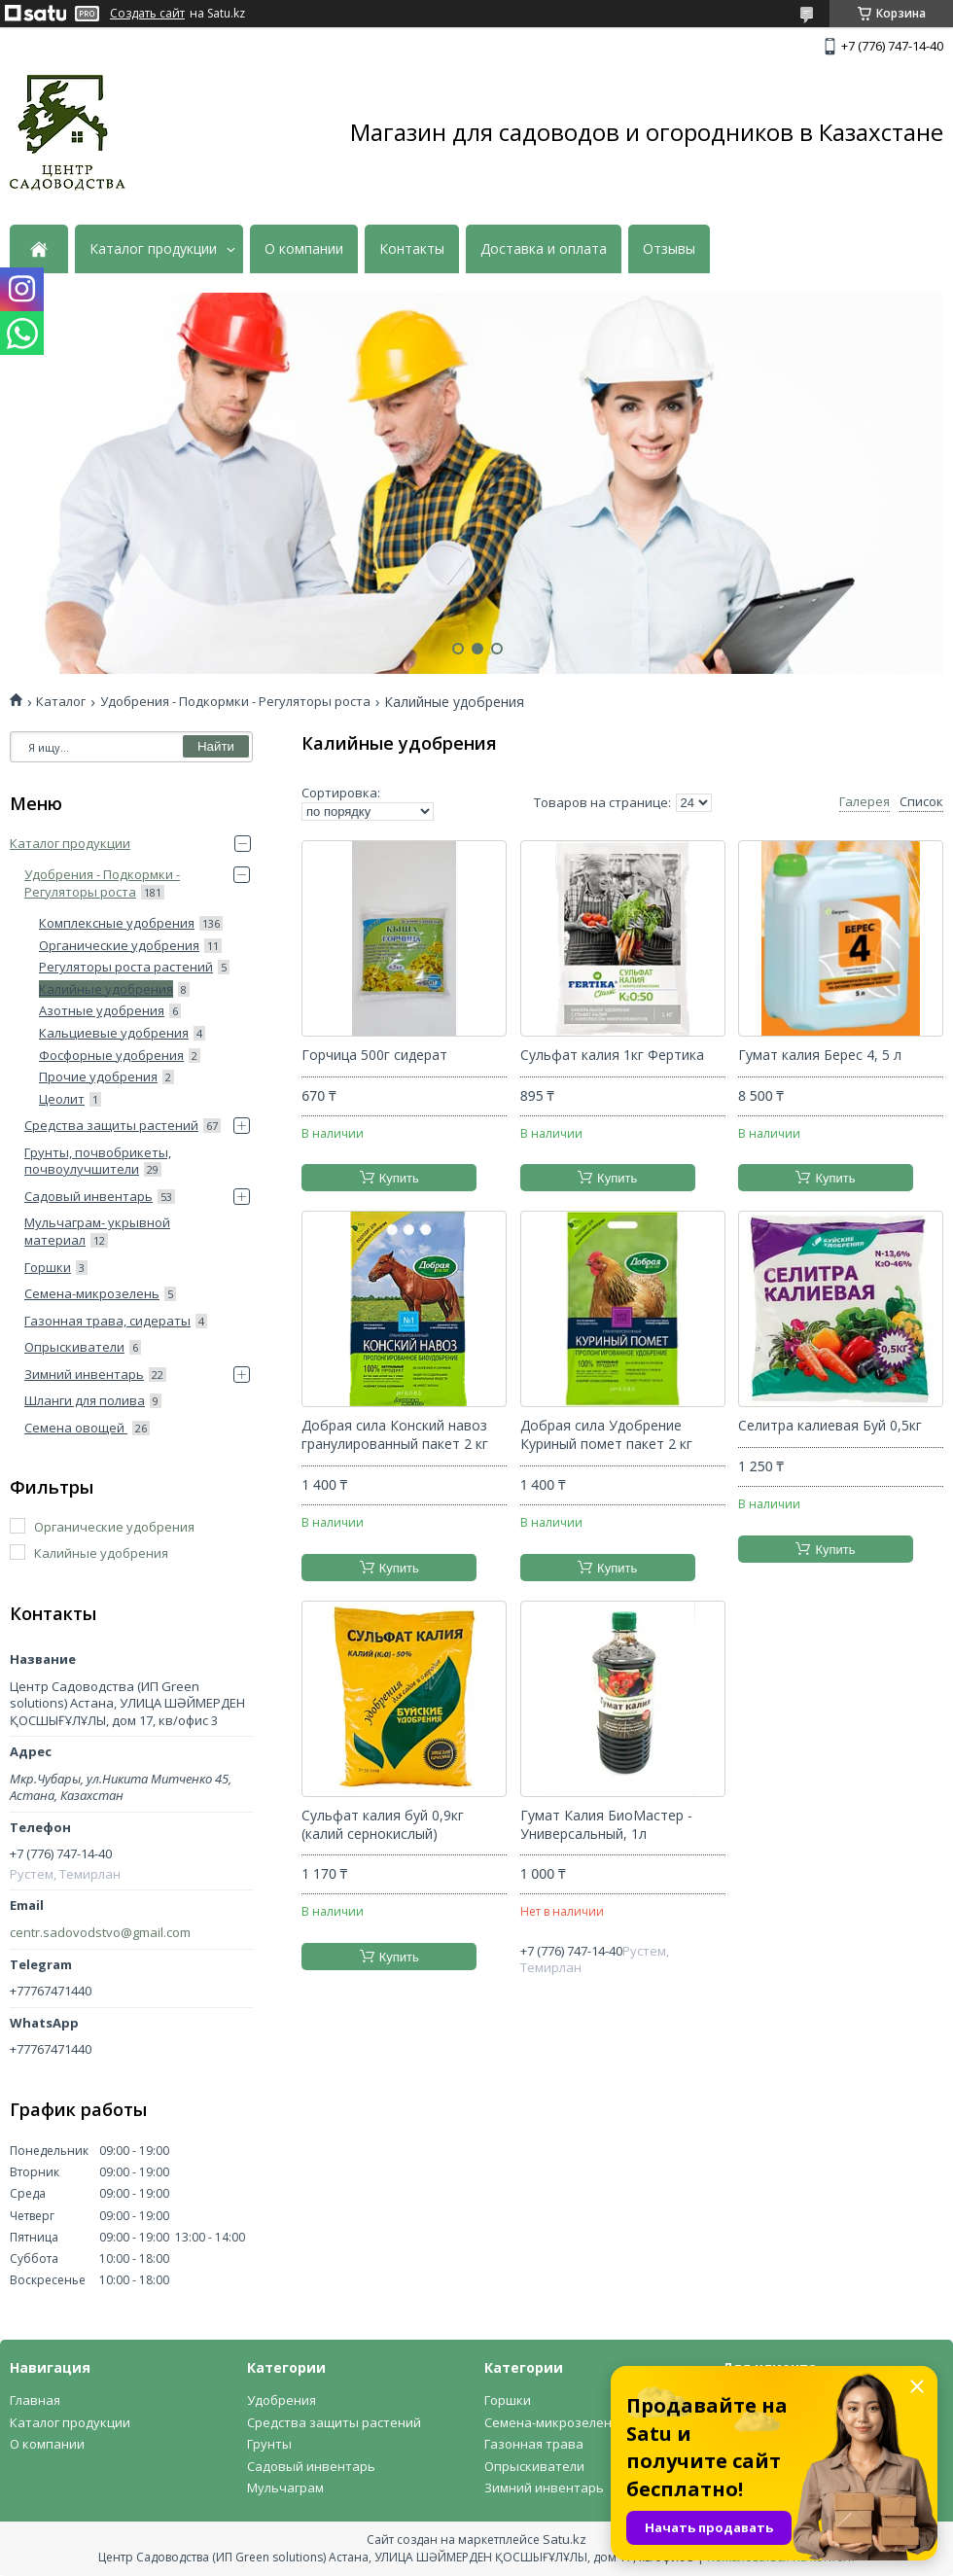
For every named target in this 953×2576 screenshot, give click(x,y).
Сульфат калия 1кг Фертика (612, 1055)
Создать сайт (147, 13)
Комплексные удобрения (116, 923)
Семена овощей (75, 1427)
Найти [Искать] (215, 746)
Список (921, 802)
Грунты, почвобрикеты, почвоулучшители (97, 1161)
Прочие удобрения (98, 1076)
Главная (35, 2400)
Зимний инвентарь (84, 1374)
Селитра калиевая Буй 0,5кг (830, 1425)
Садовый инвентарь (88, 1196)
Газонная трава (533, 2443)
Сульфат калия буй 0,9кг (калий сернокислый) (382, 1825)
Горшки (47, 1267)
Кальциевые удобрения (114, 1032)
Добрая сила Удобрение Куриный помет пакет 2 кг (606, 1435)
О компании (304, 249)
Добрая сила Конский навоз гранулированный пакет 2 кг (394, 1435)
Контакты (411, 249)
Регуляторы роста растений (126, 966)
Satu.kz (564, 2539)
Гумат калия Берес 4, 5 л (819, 1055)
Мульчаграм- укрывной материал (97, 1231)
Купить (399, 1178)
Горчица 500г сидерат (374, 1055)
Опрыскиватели (74, 1347)
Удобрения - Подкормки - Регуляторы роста (235, 701)
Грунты (269, 2443)
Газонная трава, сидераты (107, 1320)
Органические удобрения (119, 945)
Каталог (61, 701)
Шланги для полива (84, 1400)
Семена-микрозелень (91, 1293)
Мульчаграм (285, 2487)
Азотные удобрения (101, 1010)
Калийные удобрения (106, 989)
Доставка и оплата (543, 249)
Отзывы (669, 249)
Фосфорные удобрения (111, 1055)
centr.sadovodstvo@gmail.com (100, 1932)
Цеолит (62, 1099)
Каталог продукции (153, 249)
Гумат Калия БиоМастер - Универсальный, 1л (606, 1825)
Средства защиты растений (111, 1125)
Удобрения (281, 2400)
